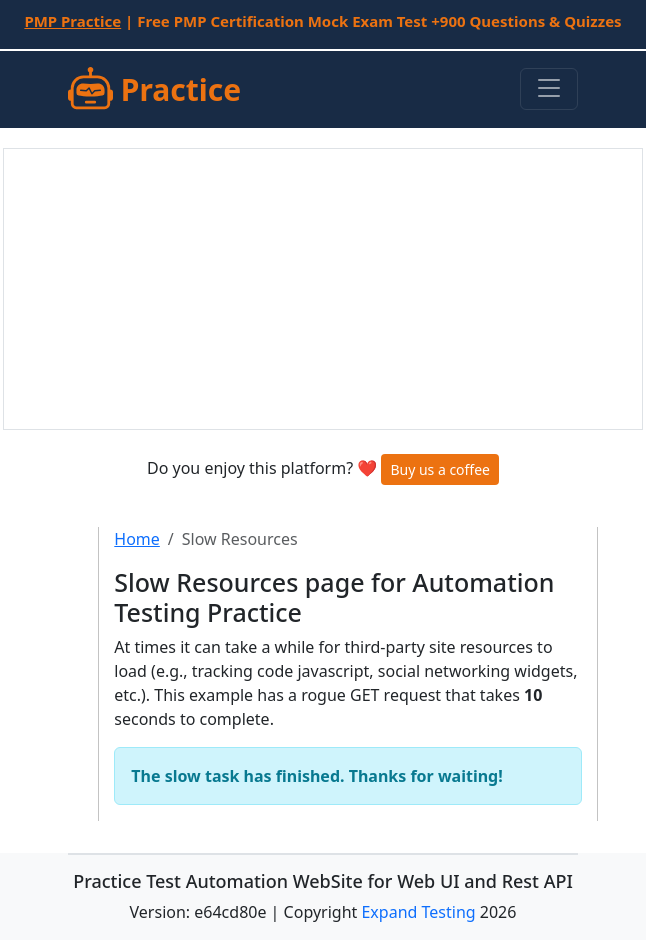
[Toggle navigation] (549, 89)
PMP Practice (72, 21)
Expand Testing (418, 912)
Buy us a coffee (440, 469)
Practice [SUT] (154, 89)
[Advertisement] (323, 289)
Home (137, 539)
